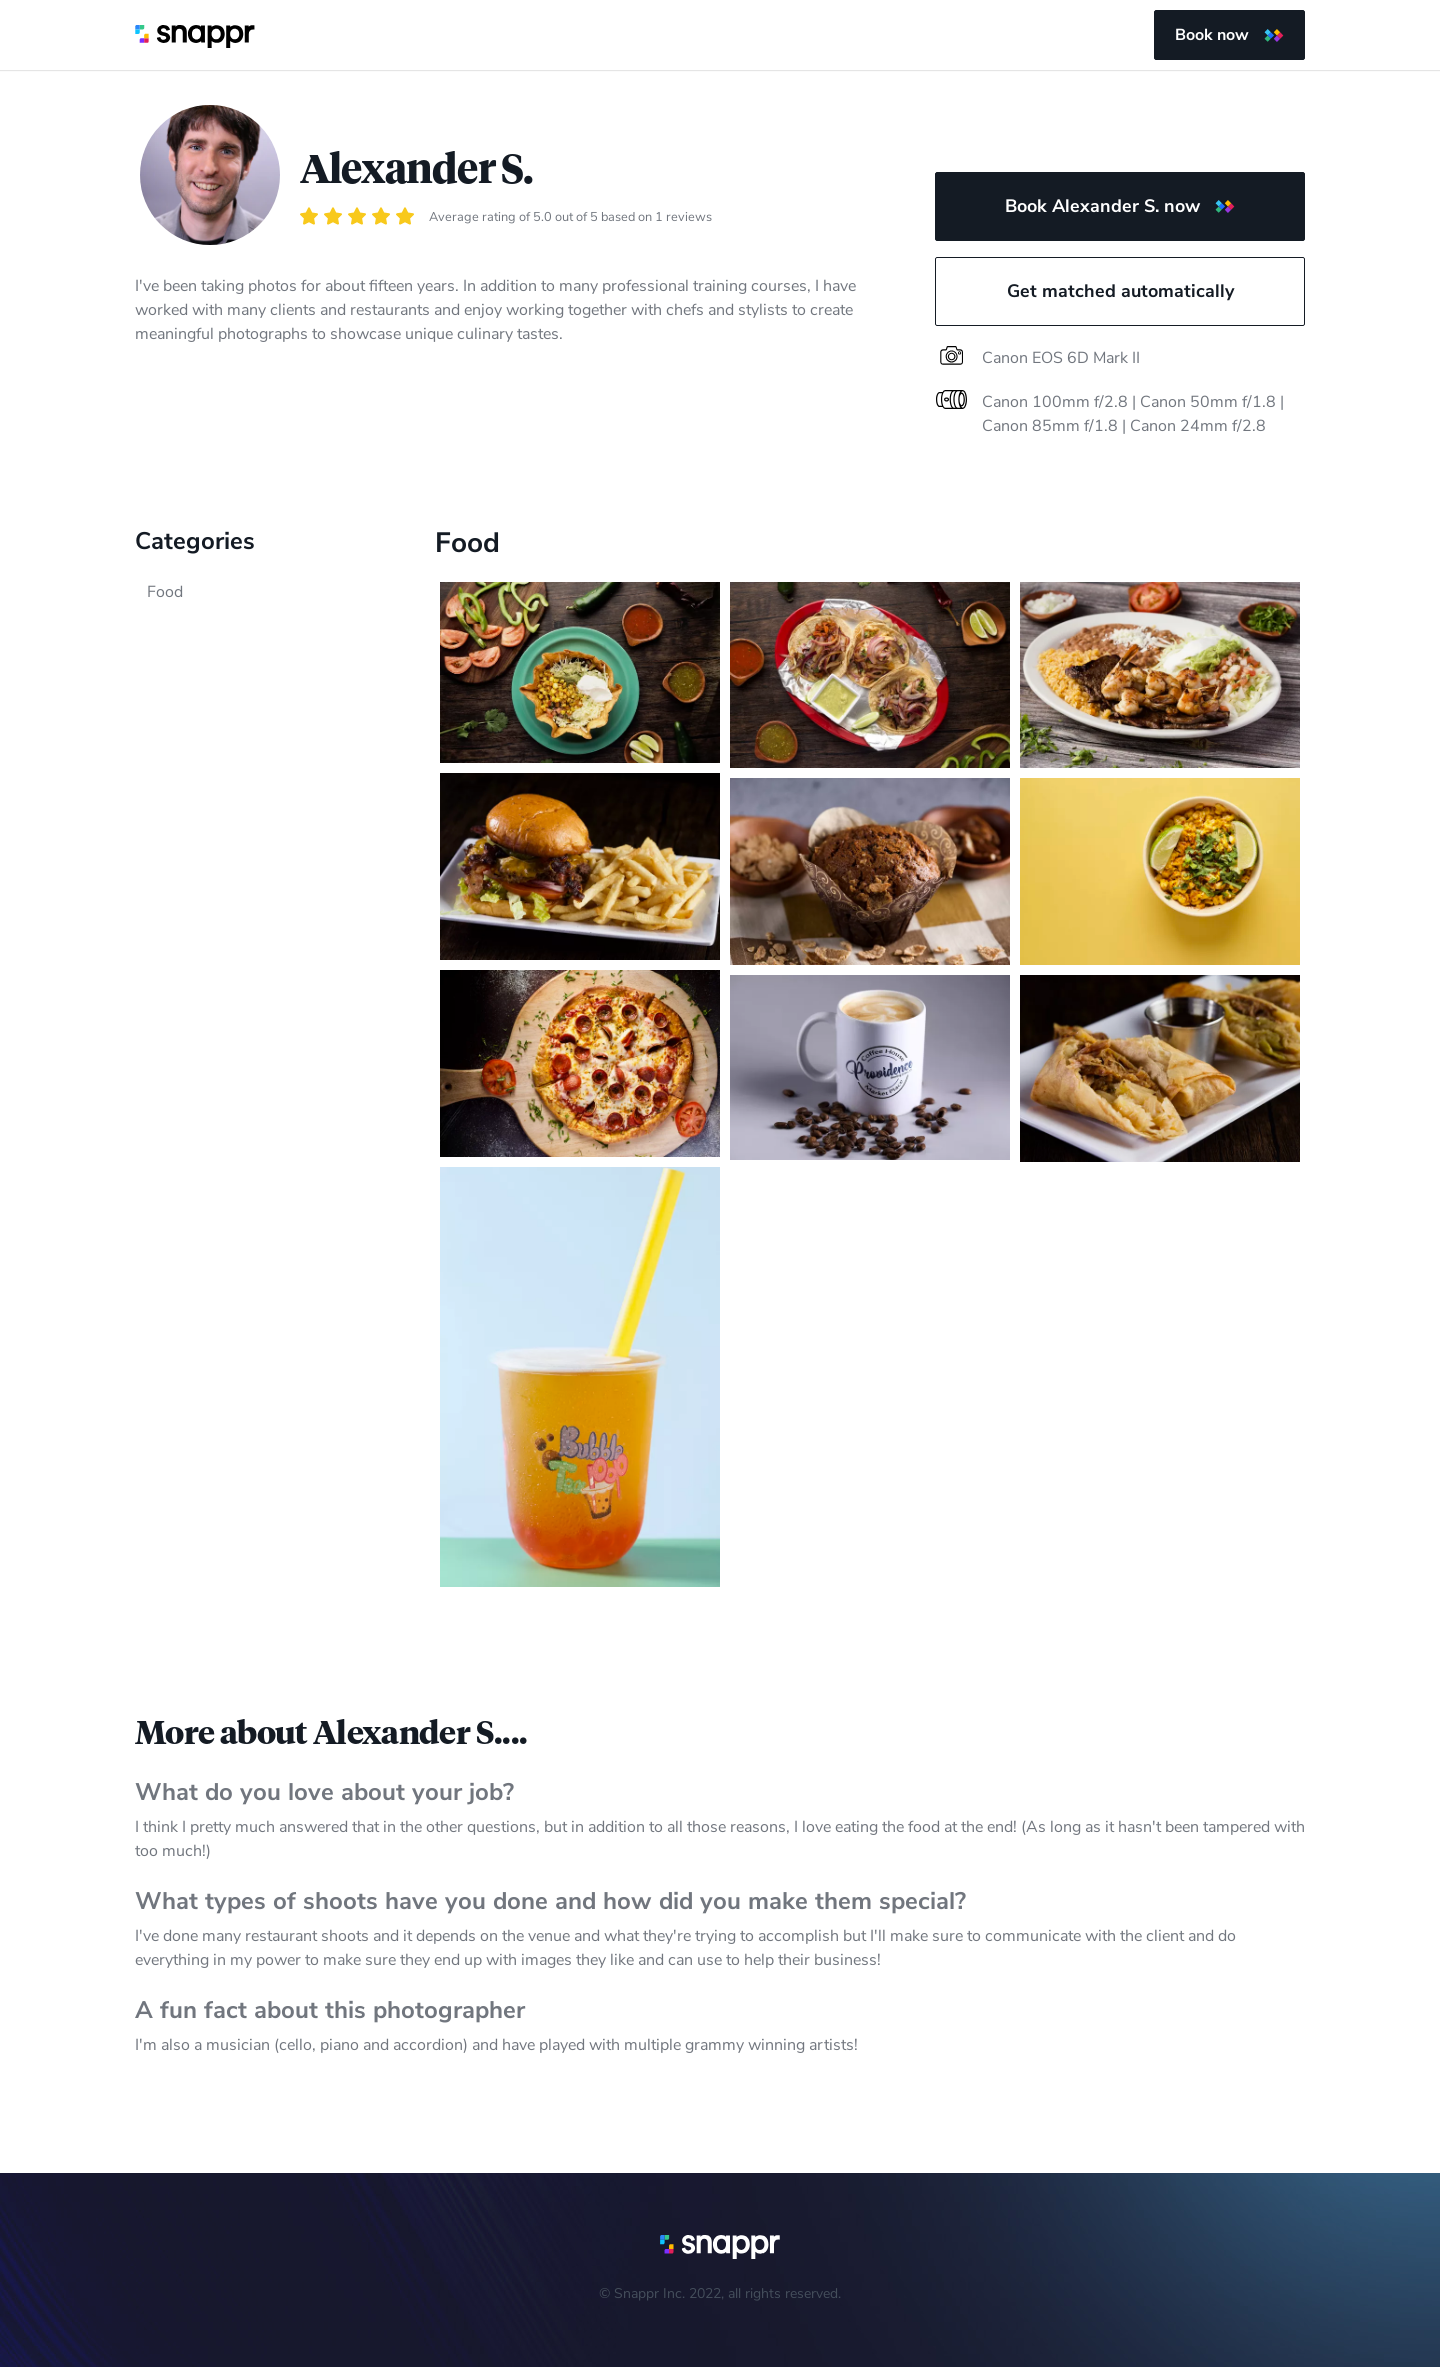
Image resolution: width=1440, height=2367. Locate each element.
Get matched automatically (1120, 291)
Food (165, 592)
